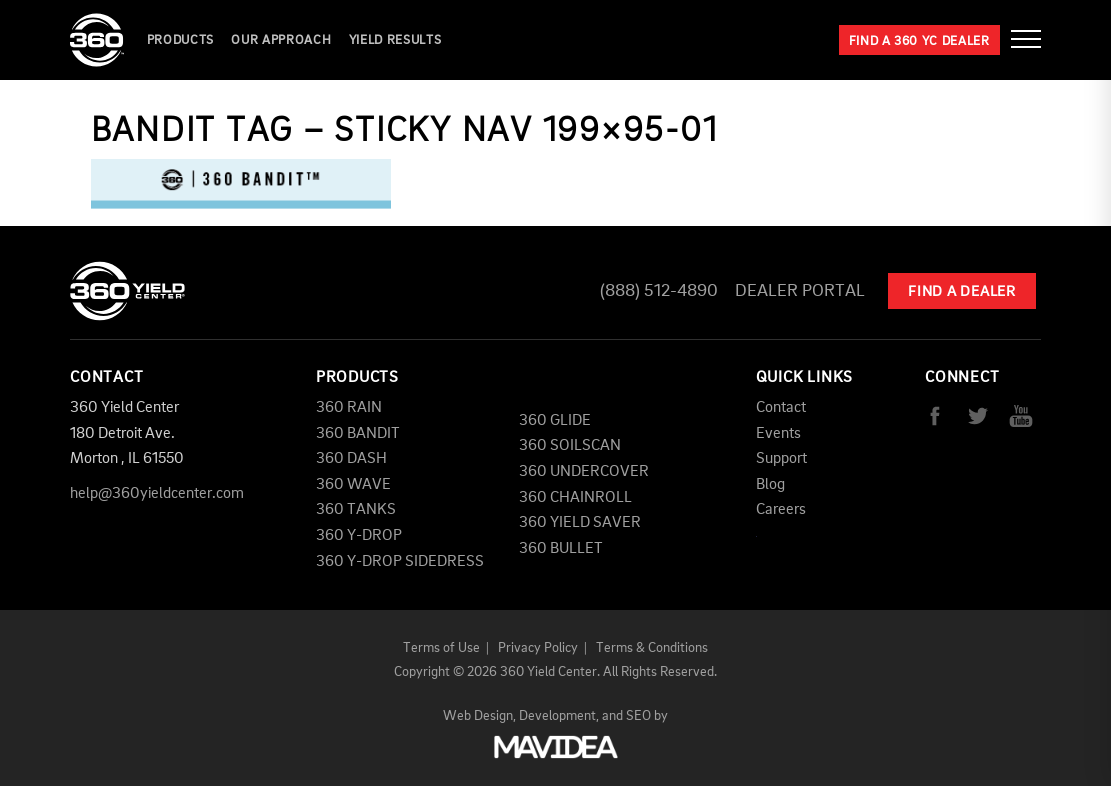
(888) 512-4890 (659, 291)
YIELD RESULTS (395, 40)
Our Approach (281, 40)
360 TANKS (356, 510)
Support (781, 459)
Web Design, (479, 716)
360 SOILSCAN (570, 446)
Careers (781, 510)
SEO (638, 716)
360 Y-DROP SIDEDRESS (400, 562)
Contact (781, 408)
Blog (770, 485)
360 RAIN (349, 408)
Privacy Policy (538, 648)
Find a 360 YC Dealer (919, 41)
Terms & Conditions (652, 648)
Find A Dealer (962, 292)
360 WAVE (353, 485)
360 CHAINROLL (575, 498)
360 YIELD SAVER (580, 523)
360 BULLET (561, 549)
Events (778, 434)
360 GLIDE (555, 421)
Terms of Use (441, 648)
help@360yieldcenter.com (157, 494)
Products (180, 40)
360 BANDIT (358, 434)
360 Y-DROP (359, 536)
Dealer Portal (800, 291)
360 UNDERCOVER (584, 472)
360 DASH (351, 459)
